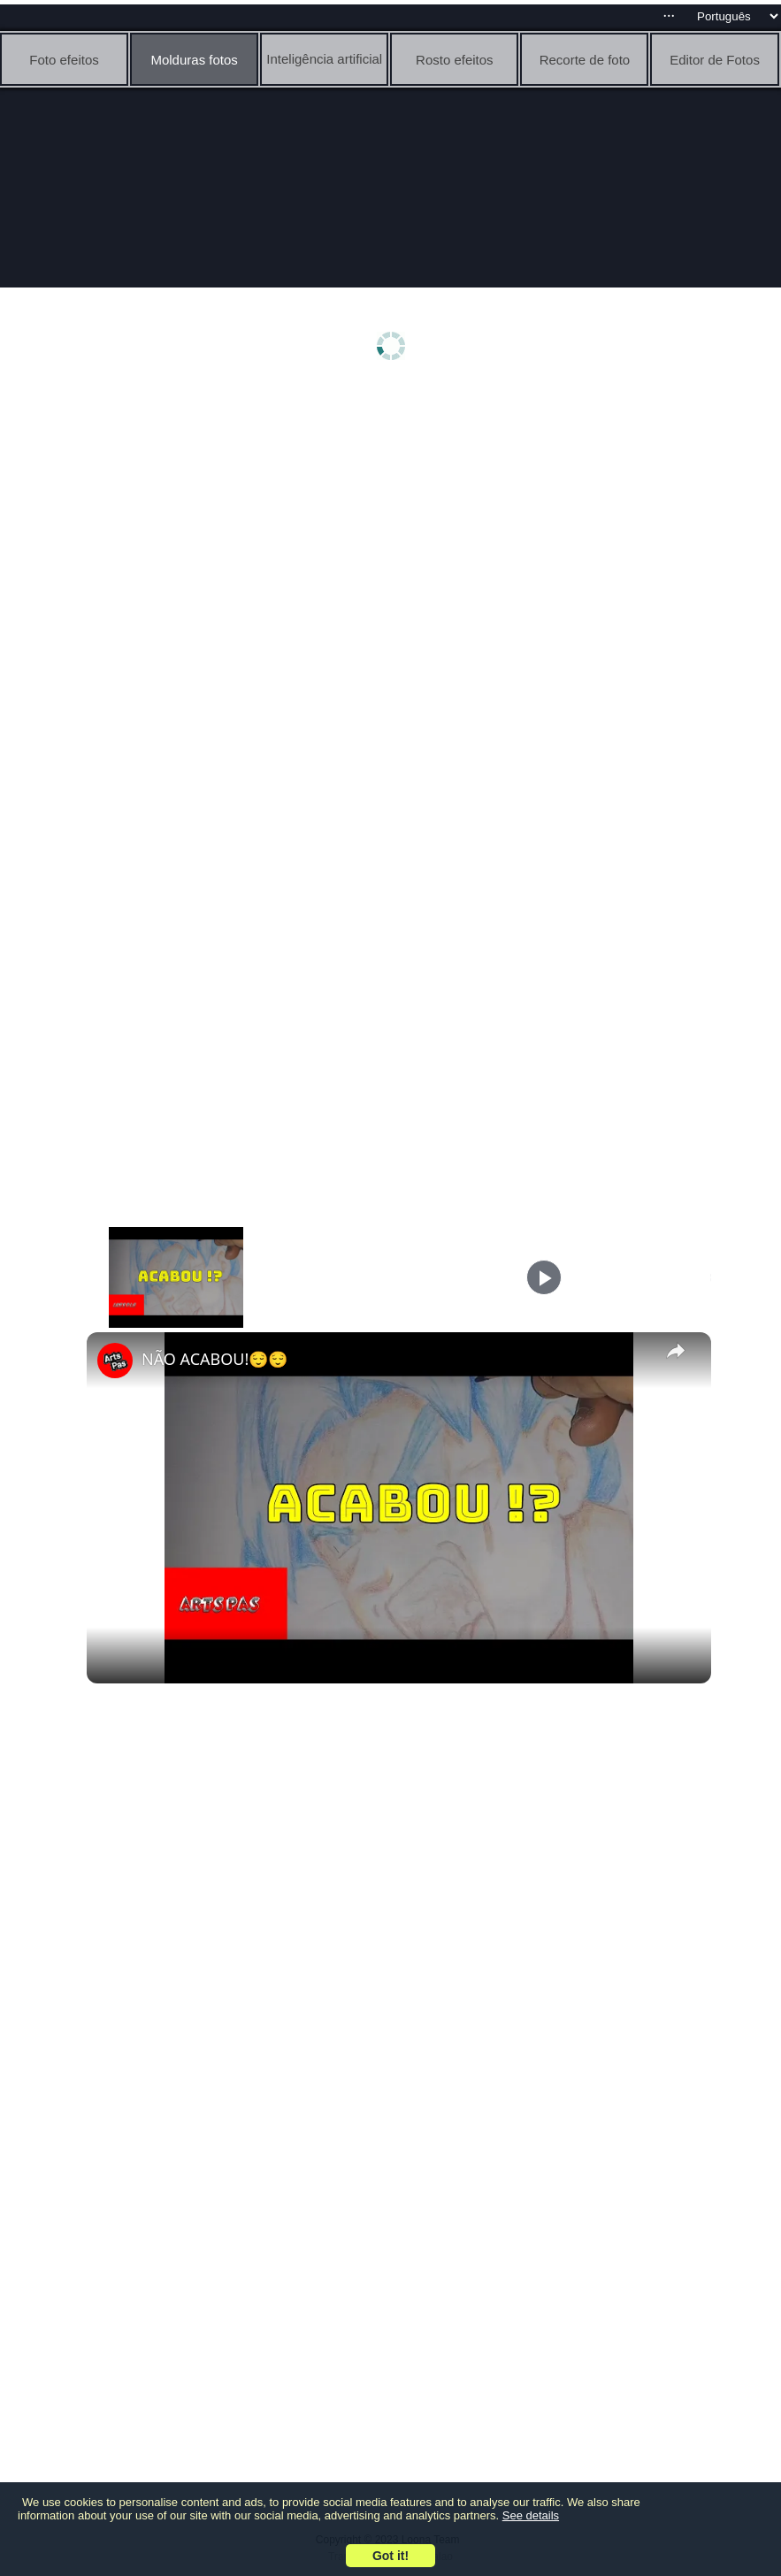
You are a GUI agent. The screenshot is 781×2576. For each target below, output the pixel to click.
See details (530, 2515)
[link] (115, 1360)
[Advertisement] (395, 528)
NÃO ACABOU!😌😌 (214, 1358)
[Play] (544, 1277)
